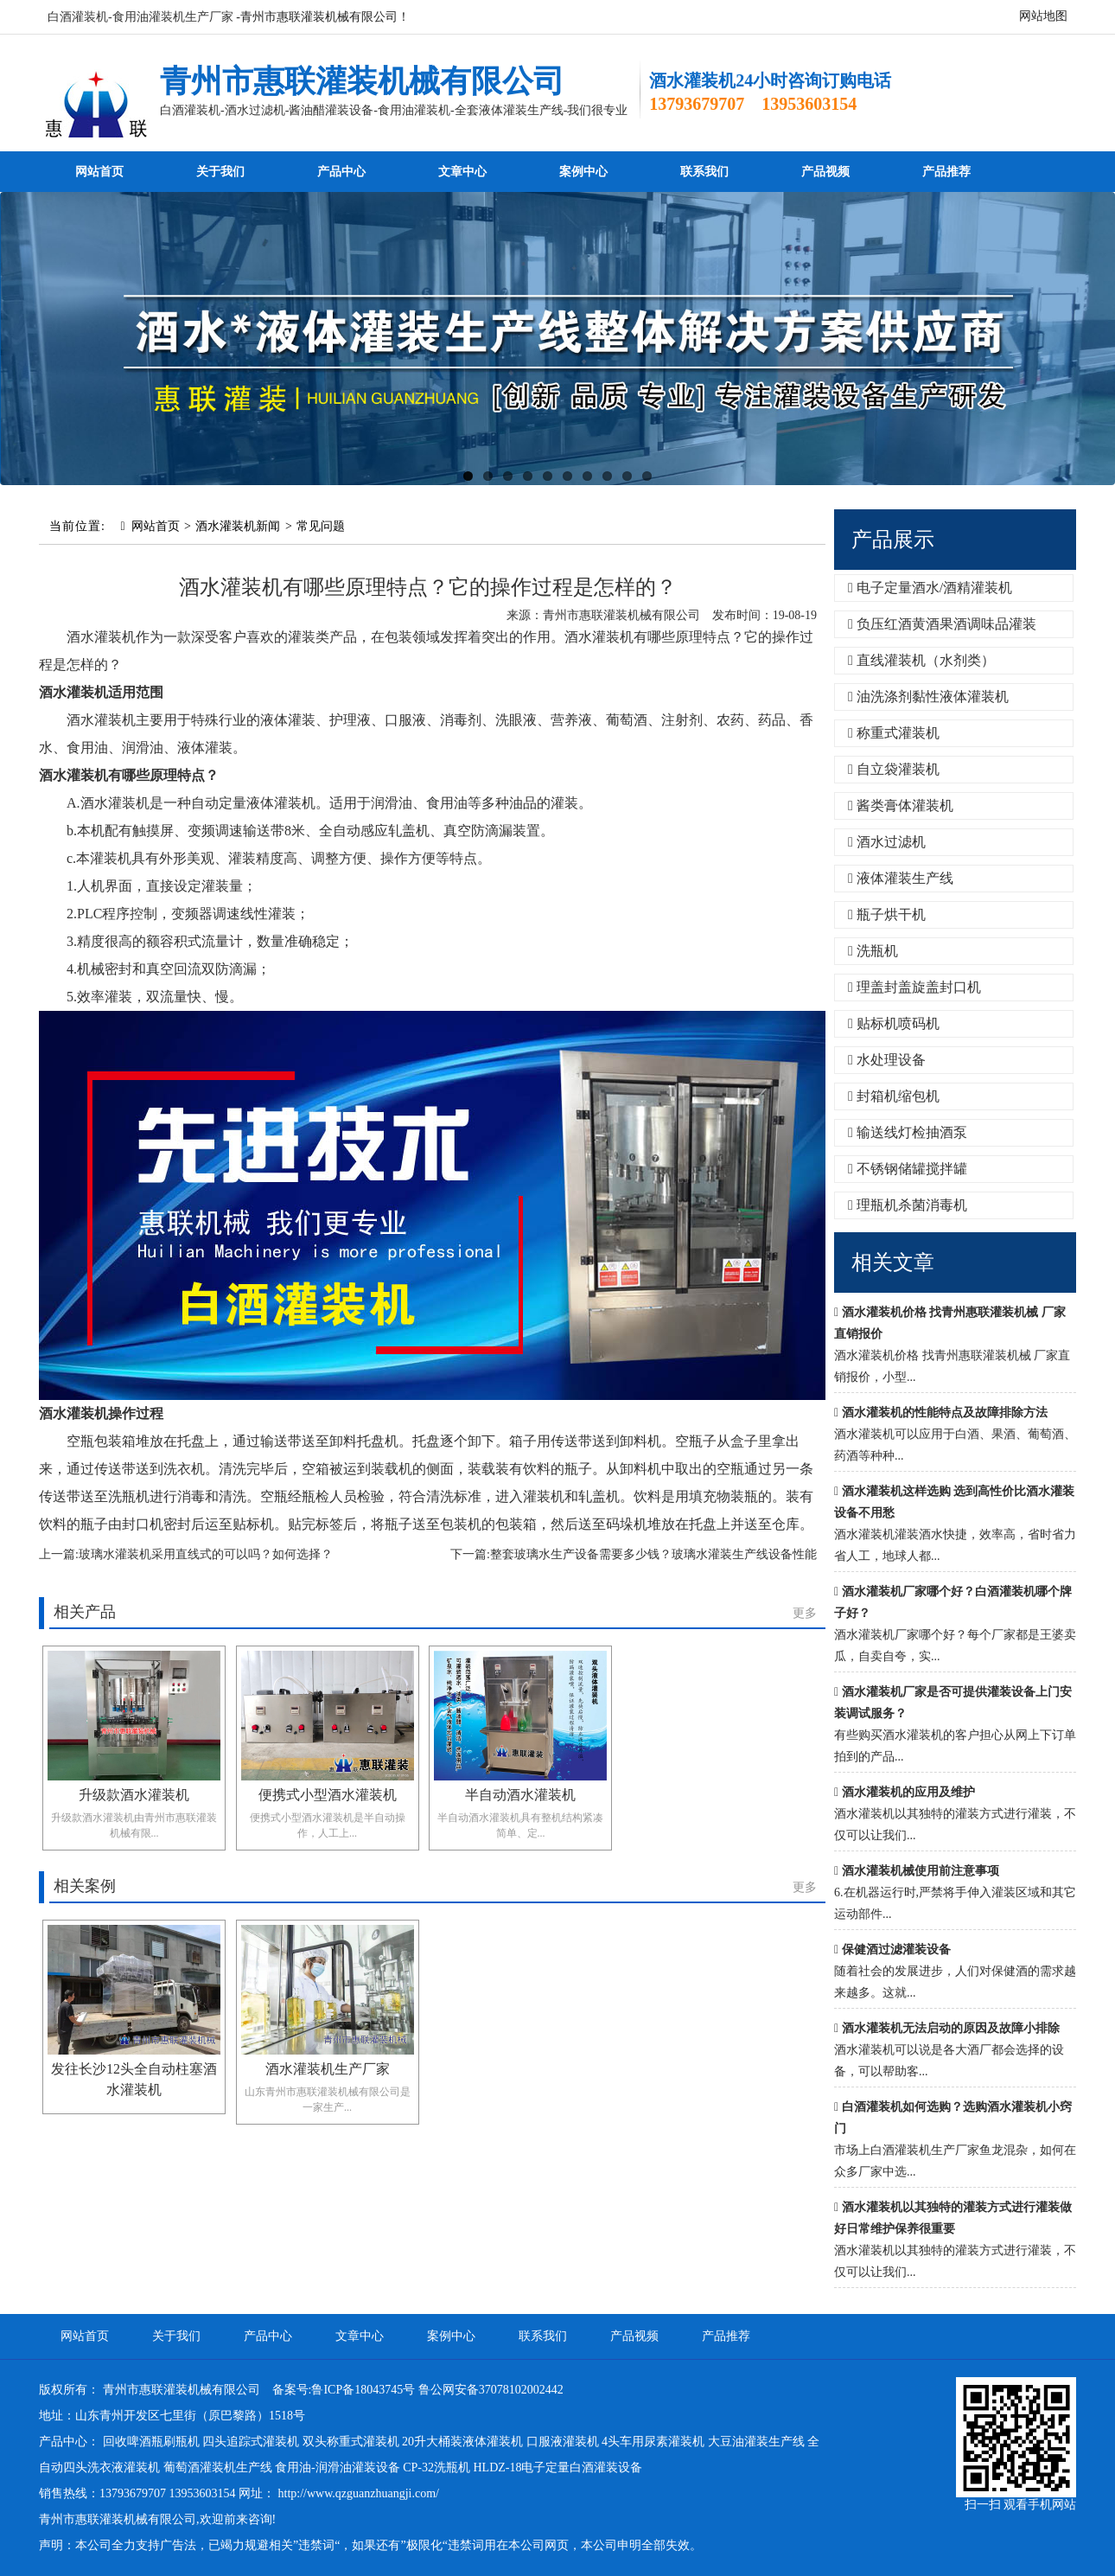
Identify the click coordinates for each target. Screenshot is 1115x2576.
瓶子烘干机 (887, 914)
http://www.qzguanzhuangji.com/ (359, 2493)
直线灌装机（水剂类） (921, 660)
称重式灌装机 (894, 732)
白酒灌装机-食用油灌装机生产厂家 (140, 16)
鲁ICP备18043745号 (363, 2389)
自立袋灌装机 (894, 769)
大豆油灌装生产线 (756, 2441)
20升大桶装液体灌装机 (462, 2441)
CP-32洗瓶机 (436, 2467)
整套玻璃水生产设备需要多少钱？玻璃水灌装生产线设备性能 (653, 1554)
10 (647, 476)
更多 (805, 1613)
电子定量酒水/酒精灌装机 (930, 587)
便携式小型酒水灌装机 (327, 1794)
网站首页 (99, 171)
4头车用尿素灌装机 (653, 2441)
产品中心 (341, 171)
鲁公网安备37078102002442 (491, 2389)
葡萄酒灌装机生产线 (217, 2467)
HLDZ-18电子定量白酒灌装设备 (557, 2467)
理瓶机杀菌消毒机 (907, 1205)
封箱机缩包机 (894, 1096)
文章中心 (462, 171)
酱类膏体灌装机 (900, 805)
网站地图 (1043, 16)
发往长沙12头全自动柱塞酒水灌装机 (134, 2079)
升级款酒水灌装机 (134, 1794)
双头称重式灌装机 (351, 2441)
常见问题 (320, 526)
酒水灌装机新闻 (237, 526)
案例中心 (583, 171)
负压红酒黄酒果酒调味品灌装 (942, 624)
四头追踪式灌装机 (250, 2441)
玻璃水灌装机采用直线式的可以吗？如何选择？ (206, 1554)
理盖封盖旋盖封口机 (914, 987)
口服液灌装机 (562, 2441)
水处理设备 (887, 1059)
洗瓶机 (873, 950)
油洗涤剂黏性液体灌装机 (928, 696)
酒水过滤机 (887, 841)
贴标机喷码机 (894, 1023)
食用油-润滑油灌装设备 (337, 2467)
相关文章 (892, 1262)
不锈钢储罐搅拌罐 (907, 1168)
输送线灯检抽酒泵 (907, 1132)
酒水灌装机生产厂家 (327, 2068)
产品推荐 (946, 171)
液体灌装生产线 (900, 878)
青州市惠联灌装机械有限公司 (362, 81)
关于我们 (220, 171)
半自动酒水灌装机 (520, 1794)
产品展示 (892, 539)
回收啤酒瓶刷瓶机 (151, 2441)
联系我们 (704, 171)
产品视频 (825, 171)
